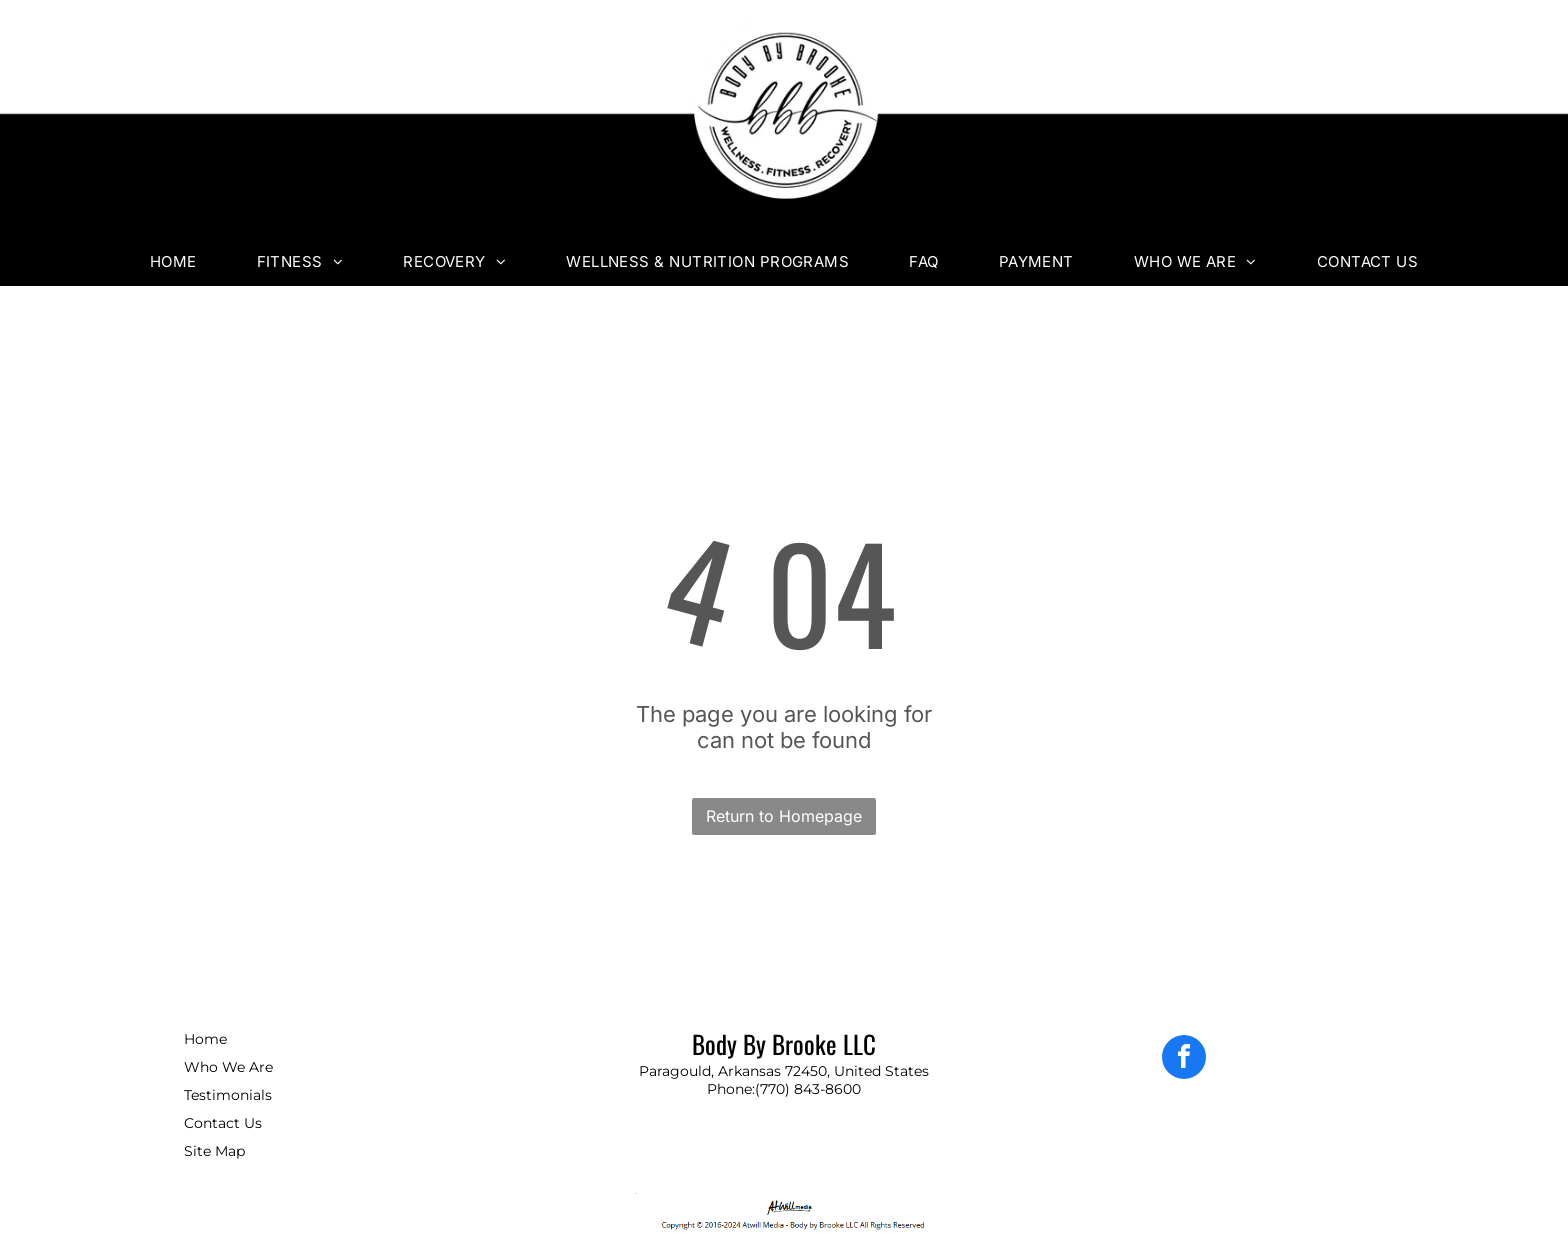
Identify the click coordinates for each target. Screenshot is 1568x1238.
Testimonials (228, 1095)
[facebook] (1184, 1059)
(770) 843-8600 (808, 1089)
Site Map (214, 1151)
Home (205, 1039)
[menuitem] (173, 261)
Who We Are (228, 1067)
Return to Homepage (784, 816)
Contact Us (223, 1123)
